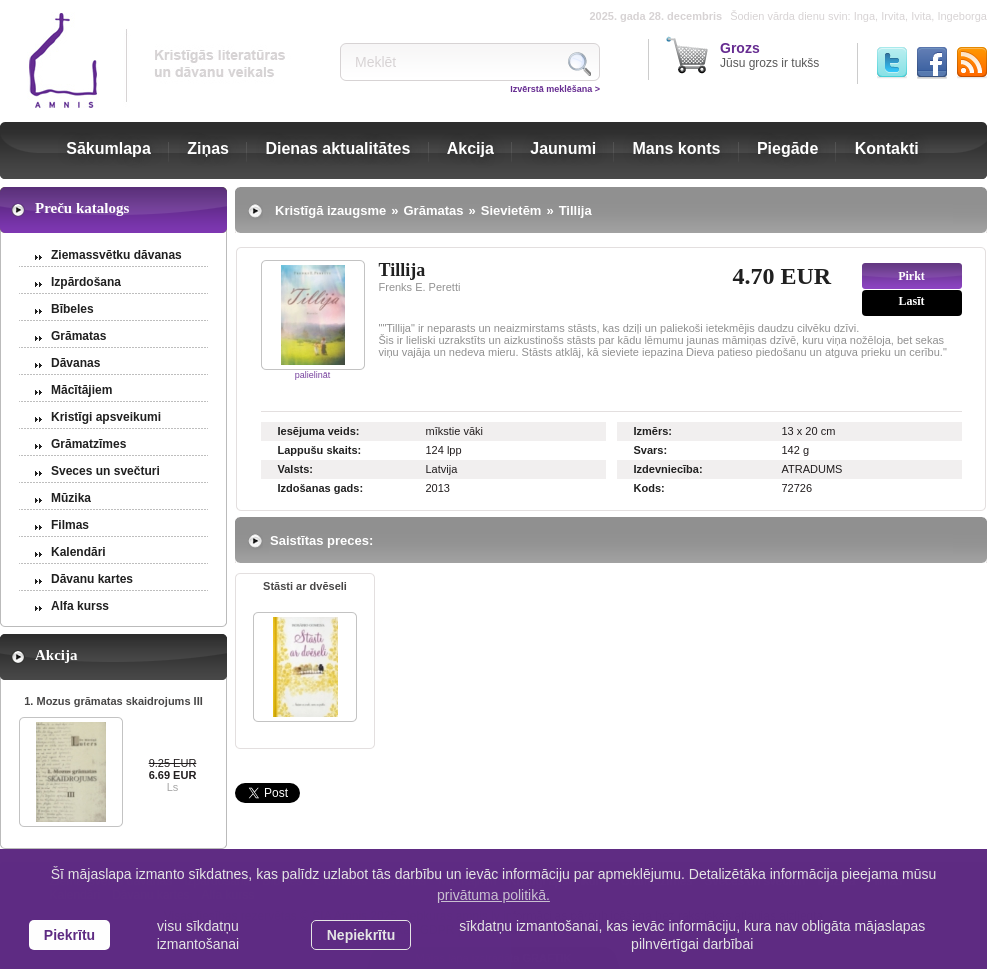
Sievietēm (511, 210)
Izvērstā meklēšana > (555, 89)
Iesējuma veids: (319, 431)
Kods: (649, 488)
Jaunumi (563, 148)
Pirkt (911, 276)
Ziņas (208, 148)
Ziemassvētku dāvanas (116, 255)
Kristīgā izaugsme (330, 210)
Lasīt (911, 301)
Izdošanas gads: (321, 488)
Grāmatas (78, 336)
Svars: (651, 450)
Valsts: (295, 469)
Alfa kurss (80, 606)
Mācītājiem (81, 390)
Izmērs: (653, 431)
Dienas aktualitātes (337, 148)
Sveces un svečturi (105, 471)
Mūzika (71, 498)
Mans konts (677, 148)
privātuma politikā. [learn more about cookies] (493, 895)
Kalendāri (78, 552)
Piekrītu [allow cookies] (69, 935)
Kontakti (887, 148)
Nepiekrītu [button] (361, 935)
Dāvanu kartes (92, 579)
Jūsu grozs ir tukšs (769, 55)
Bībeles (72, 309)
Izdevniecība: (668, 469)
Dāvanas (75, 363)
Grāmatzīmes (88, 444)
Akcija (470, 148)
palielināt (313, 375)
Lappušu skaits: (320, 450)
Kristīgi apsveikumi (106, 417)
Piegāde (787, 148)
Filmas (70, 525)
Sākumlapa (108, 148)
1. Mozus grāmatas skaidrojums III (113, 701)
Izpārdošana (86, 282)
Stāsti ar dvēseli (305, 586)
